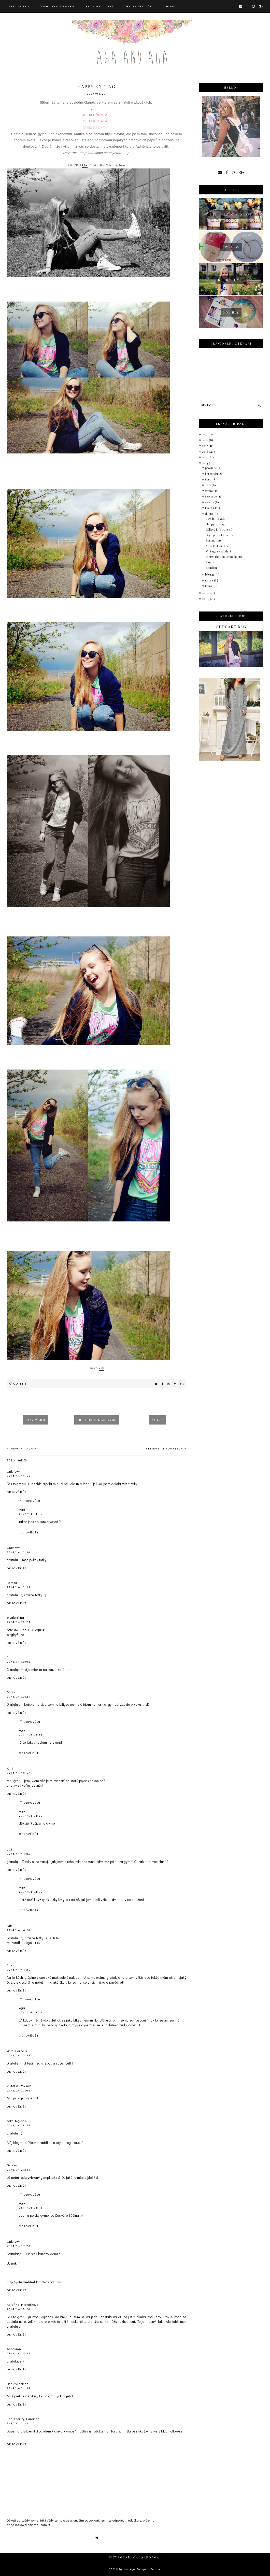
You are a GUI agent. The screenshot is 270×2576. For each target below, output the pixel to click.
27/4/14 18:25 (19, 2125)
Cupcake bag (231, 626)
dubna (210, 514)
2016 (205, 451)
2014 (205, 463)
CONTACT (170, 6)
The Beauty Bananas (23, 2418)
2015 (205, 457)
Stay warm (35, 1420)
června (210, 502)
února (209, 580)
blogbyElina (15, 1617)
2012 (205, 599)
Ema (10, 1965)
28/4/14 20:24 (19, 2353)
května (210, 508)
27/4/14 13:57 (19, 1772)
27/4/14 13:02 (19, 1661)
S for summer (231, 280)
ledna (209, 586)
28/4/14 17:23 (19, 2245)
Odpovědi (32, 1500)
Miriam (12, 1692)
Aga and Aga (127, 2569)
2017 (205, 446)
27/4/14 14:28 (19, 1930)
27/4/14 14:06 (19, 1853)
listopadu (212, 474)
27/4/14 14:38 (31, 1734)
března (210, 574)
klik (85, 165)
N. (8, 1657)
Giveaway (231, 247)
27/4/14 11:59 (19, 1475)
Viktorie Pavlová (19, 2085)
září (208, 485)
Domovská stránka (57, 6)
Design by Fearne (148, 2569)
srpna (209, 491)
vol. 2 (157, 1420)
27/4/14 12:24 (19, 1622)
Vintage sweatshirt (218, 551)
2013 (205, 593)
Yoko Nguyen (17, 2120)
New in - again (23, 1448)
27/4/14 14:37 (31, 1513)
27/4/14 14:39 (31, 1815)
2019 (205, 440)
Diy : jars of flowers (231, 214)
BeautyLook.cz (17, 2383)
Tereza (12, 1582)
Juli (9, 1849)
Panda (210, 562)
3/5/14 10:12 (18, 2423)
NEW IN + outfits (217, 546)
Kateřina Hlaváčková (23, 2304)
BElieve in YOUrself (164, 1448)
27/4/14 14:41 (31, 2012)
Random (211, 568)
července (211, 496)
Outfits (20, 1383)
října (208, 479)
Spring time (214, 540)
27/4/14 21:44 (19, 2169)
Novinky (231, 312)
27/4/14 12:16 (19, 1552)
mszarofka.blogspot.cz (24, 1942)
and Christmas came (96, 1420)
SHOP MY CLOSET (99, 6)
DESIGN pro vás (138, 6)
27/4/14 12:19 (19, 1587)
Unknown (14, 1471)
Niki (10, 1925)
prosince (211, 468)
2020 (206, 434)
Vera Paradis (17, 2050)
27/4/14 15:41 (19, 2055)
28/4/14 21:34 (19, 2388)
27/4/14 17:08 (19, 2090)
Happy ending (215, 524)
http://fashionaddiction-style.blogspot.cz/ (51, 2142)
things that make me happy (224, 557)
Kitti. (10, 1768)
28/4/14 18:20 (19, 2309)
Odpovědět (16, 1491)
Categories (17, 6)
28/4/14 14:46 (31, 2207)
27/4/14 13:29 (19, 1696)
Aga (22, 1509)
